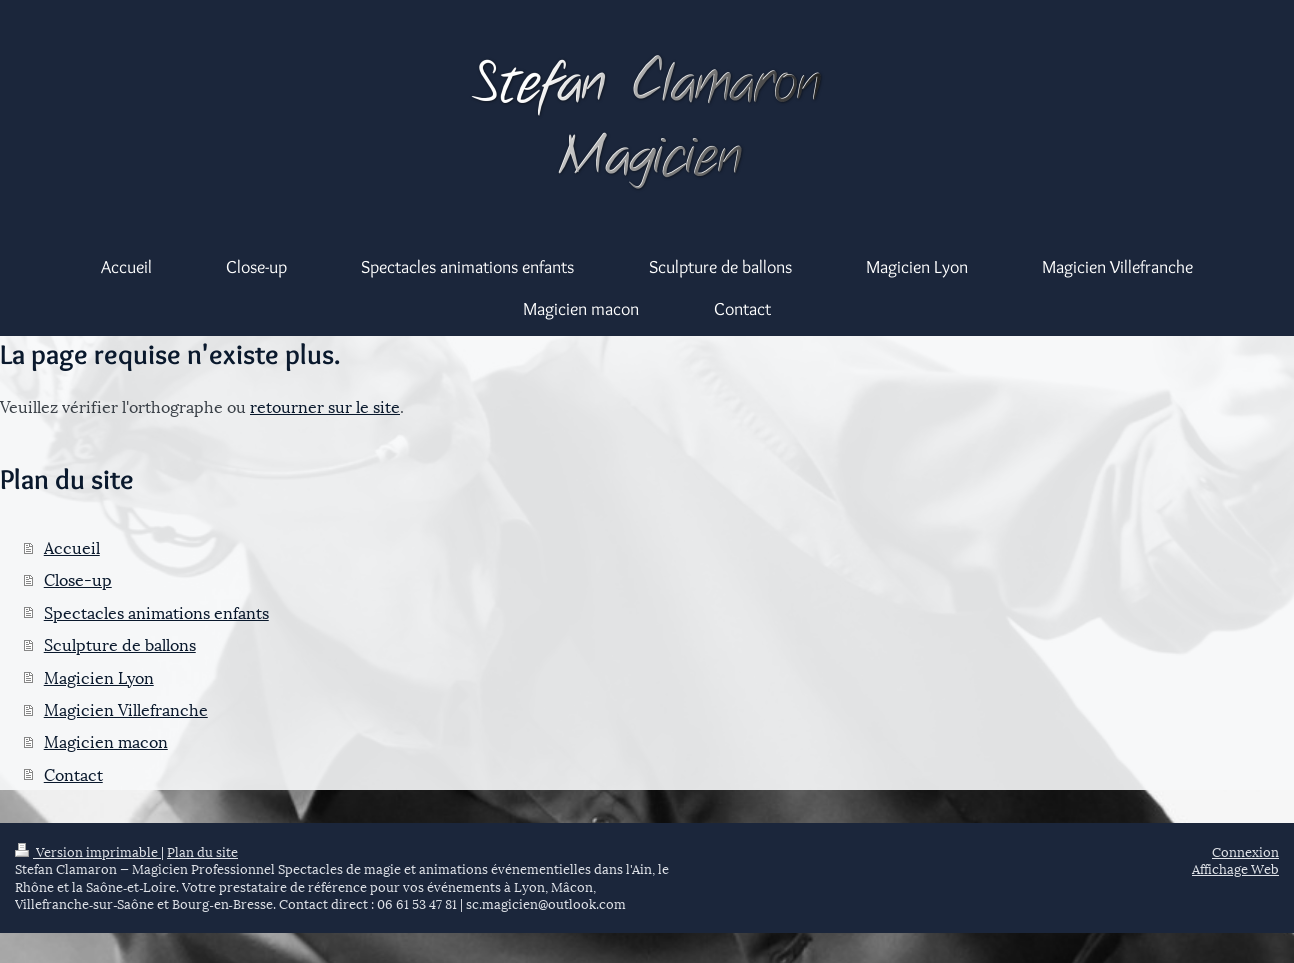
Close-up (78, 578)
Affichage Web (1235, 868)
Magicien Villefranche (126, 708)
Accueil (72, 546)
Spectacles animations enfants (156, 611)
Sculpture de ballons (120, 643)
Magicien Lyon (99, 676)
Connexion (1245, 851)
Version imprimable (88, 851)
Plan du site (202, 851)
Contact (73, 773)
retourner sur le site (325, 405)
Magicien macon (106, 740)
